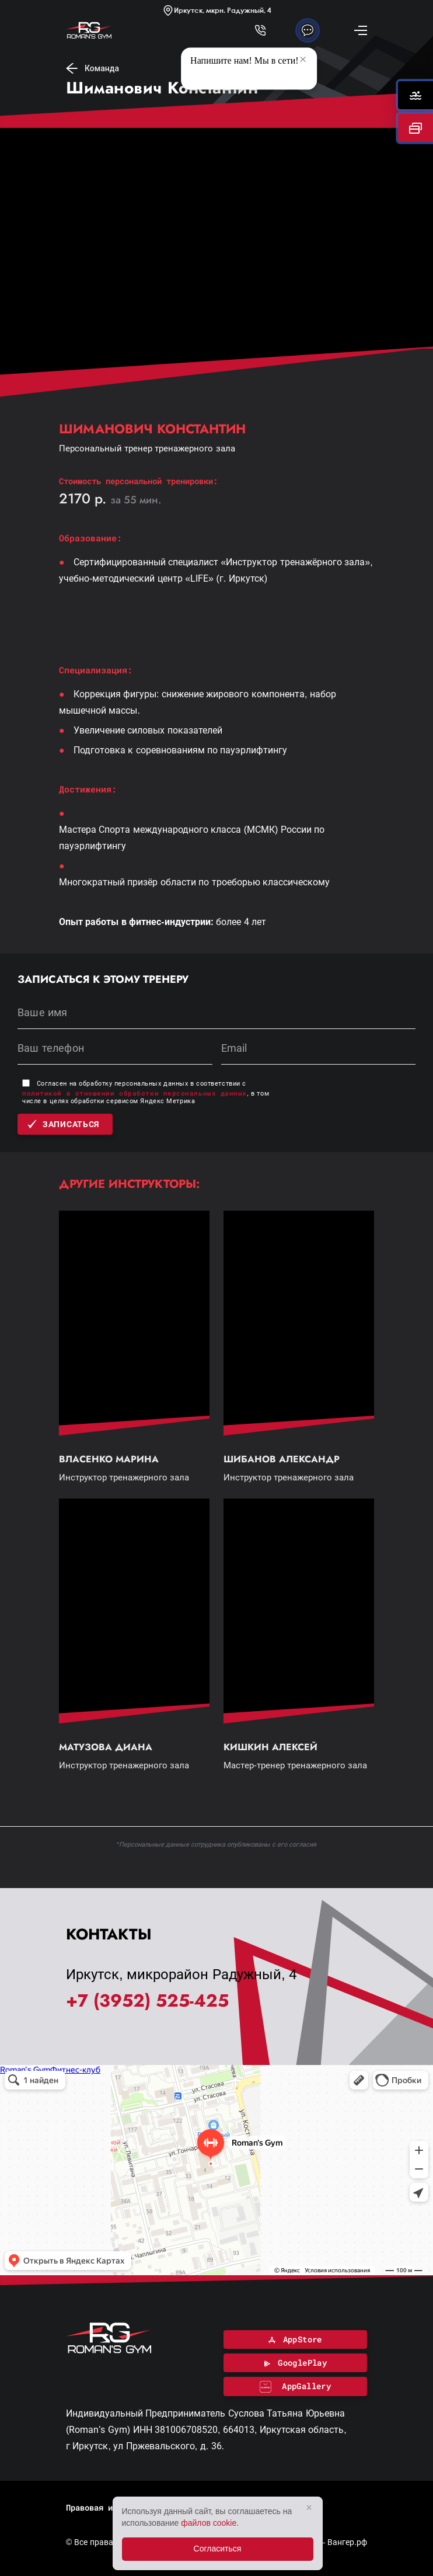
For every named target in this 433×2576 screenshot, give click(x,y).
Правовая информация (110, 2507)
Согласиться (218, 2548)
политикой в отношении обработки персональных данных (134, 1093)
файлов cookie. (210, 2523)
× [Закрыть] (309, 2507)
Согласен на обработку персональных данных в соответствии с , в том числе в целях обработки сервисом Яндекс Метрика (145, 1092)
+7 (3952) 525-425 (147, 2000)
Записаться (63, 1124)
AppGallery (295, 2386)
